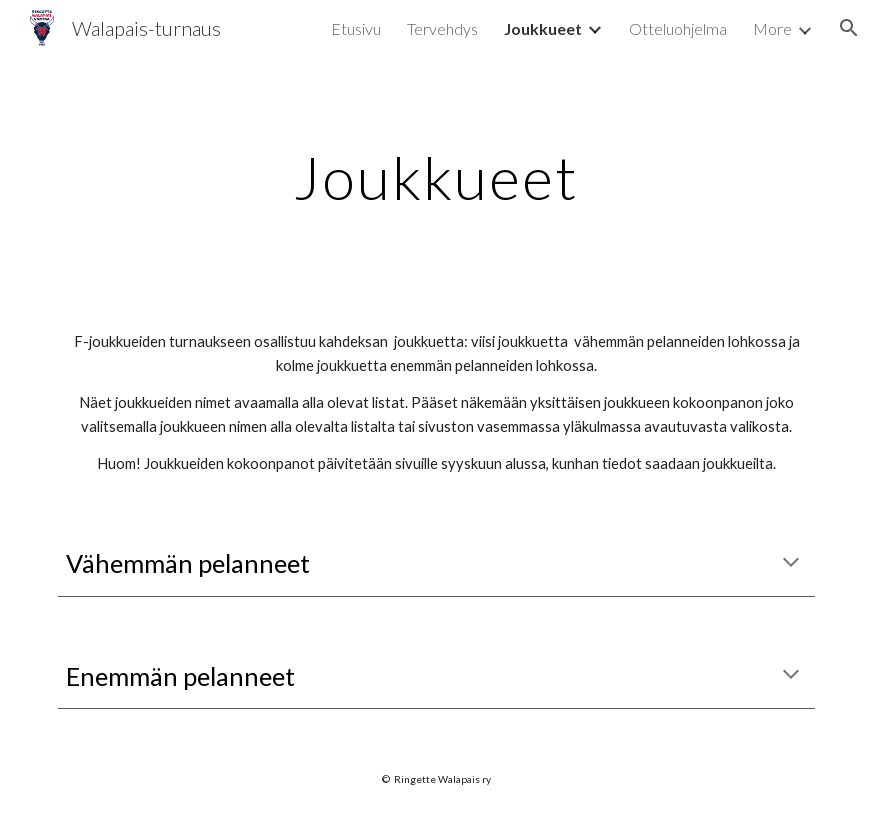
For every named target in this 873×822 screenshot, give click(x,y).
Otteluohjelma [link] (678, 28)
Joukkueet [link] (543, 28)
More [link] (772, 28)
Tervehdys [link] (442, 28)
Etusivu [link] (356, 28)
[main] (436, 177)
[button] (849, 28)
